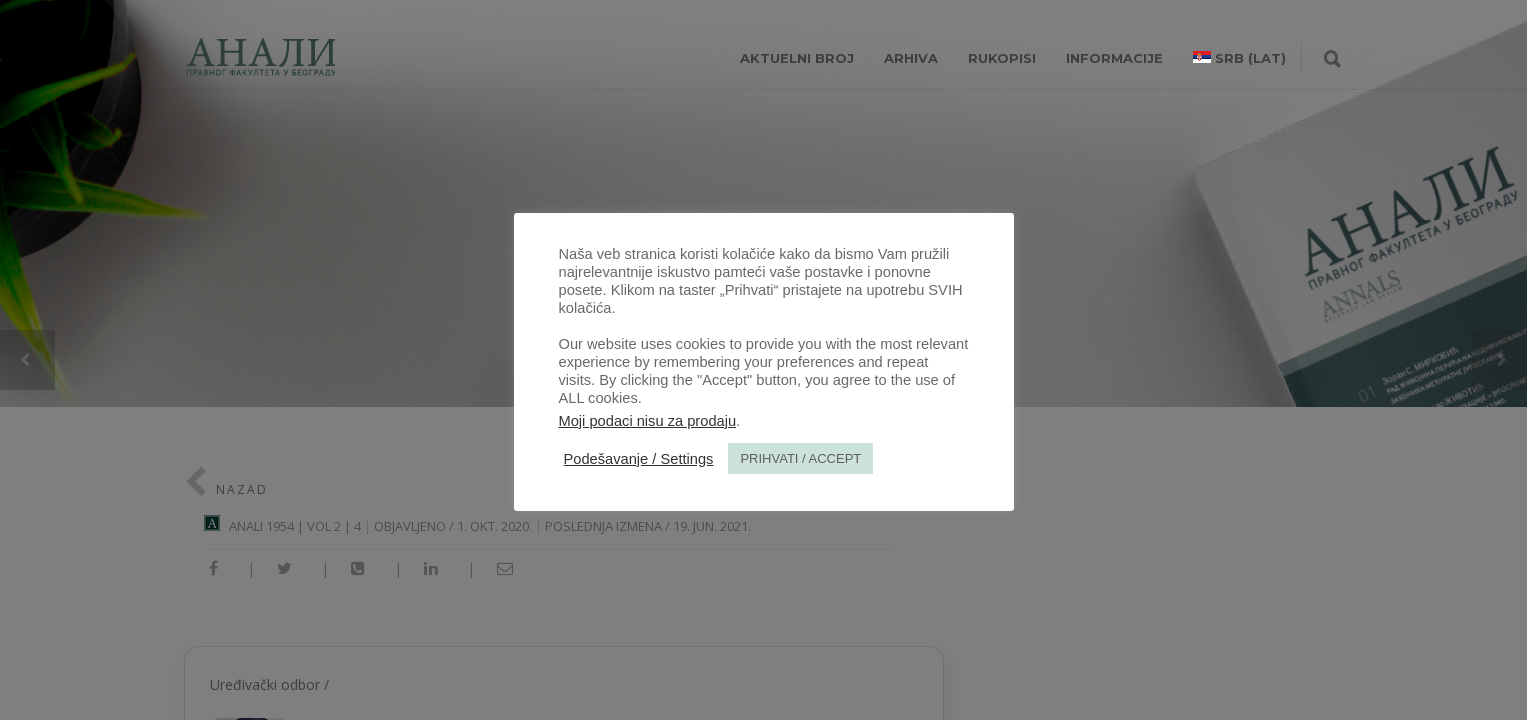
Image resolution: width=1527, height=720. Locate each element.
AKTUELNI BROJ (797, 58)
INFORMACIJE (1114, 58)
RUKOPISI (1002, 58)
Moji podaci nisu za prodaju (648, 421)
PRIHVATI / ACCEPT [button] (800, 458)
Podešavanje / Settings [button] (639, 459)
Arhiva (911, 58)
